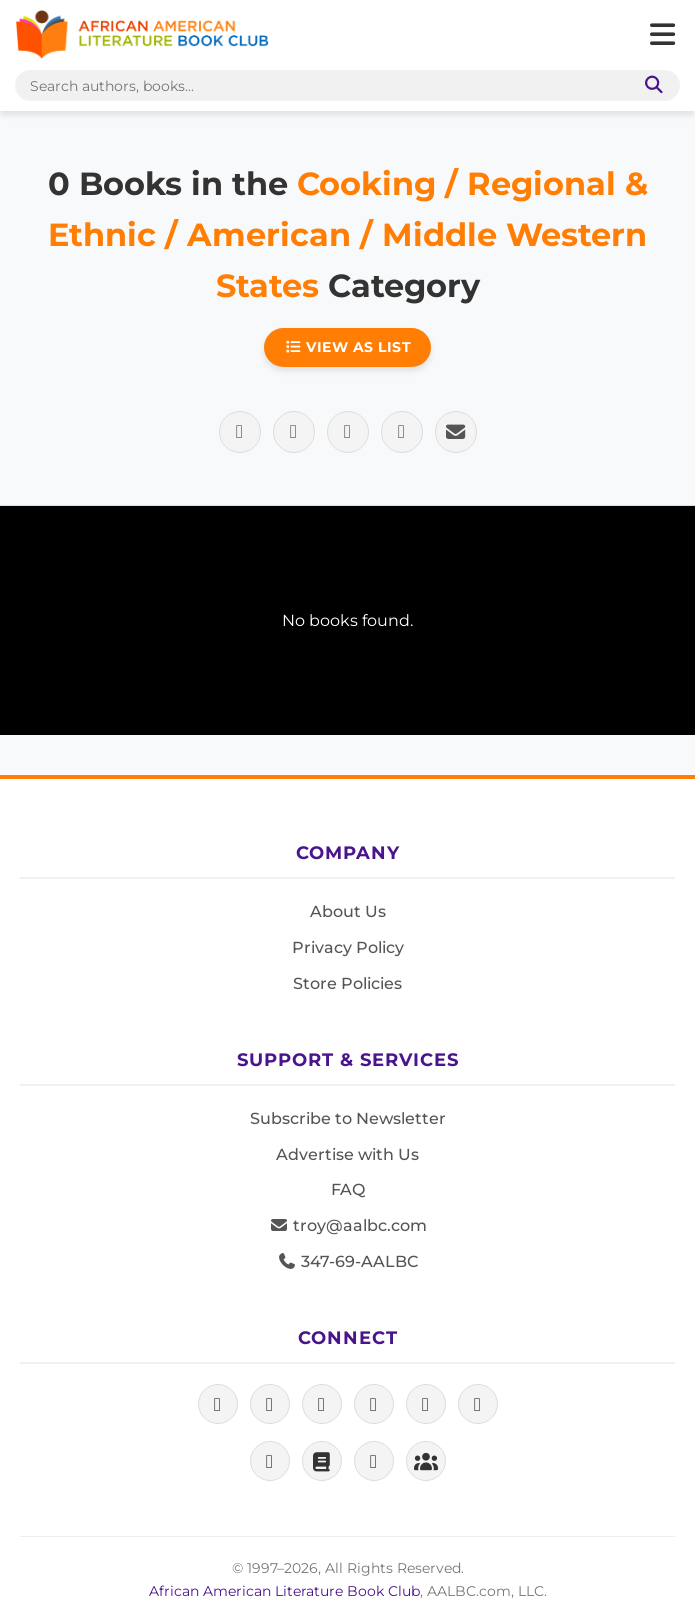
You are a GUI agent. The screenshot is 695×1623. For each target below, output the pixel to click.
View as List (348, 347)
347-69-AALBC (347, 1261)
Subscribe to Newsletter (348, 1118)
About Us (348, 911)
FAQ (348, 1189)
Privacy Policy (348, 947)
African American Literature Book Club (284, 1591)
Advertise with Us (347, 1154)
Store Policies (347, 983)
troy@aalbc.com (348, 1225)
